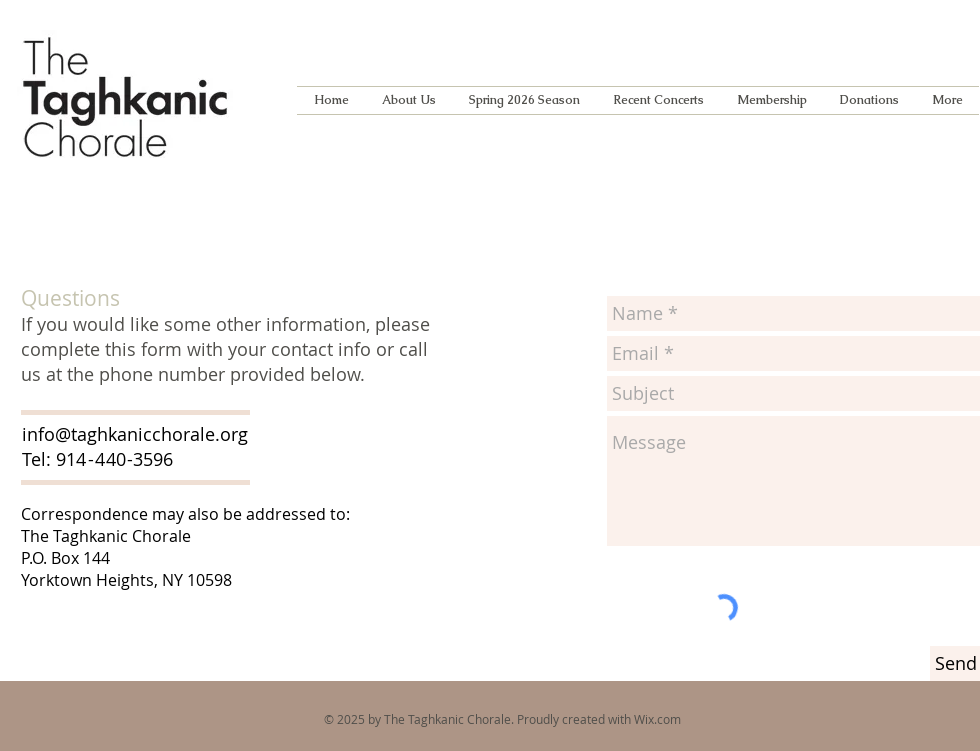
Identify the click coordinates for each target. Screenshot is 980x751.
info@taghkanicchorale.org (135, 434)
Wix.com (657, 719)
